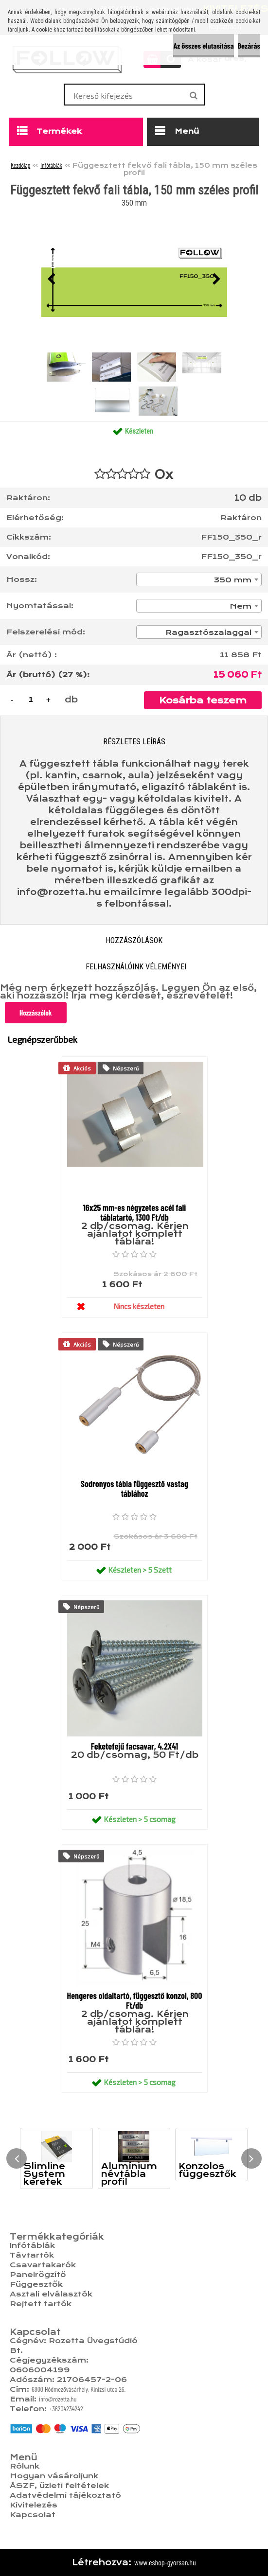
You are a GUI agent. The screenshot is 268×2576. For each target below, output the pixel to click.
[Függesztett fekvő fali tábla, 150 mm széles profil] (134, 280)
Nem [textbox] (240, 606)
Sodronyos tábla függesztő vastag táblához (134, 1488)
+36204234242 (66, 2408)
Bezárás (249, 45)
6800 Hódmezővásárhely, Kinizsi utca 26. (78, 2389)
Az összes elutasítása (203, 45)
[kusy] (30, 699)
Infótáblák (51, 165)
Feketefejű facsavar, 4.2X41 (134, 1746)
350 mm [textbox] (232, 580)
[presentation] (51, 279)
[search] (193, 96)
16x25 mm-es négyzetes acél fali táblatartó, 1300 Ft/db (134, 1212)
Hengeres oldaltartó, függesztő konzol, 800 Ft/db (134, 2000)
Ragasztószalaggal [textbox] (208, 632)
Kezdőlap (20, 165)
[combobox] (199, 579)
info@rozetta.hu (57, 2399)
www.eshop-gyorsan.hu (165, 2562)
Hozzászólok (35, 1012)
